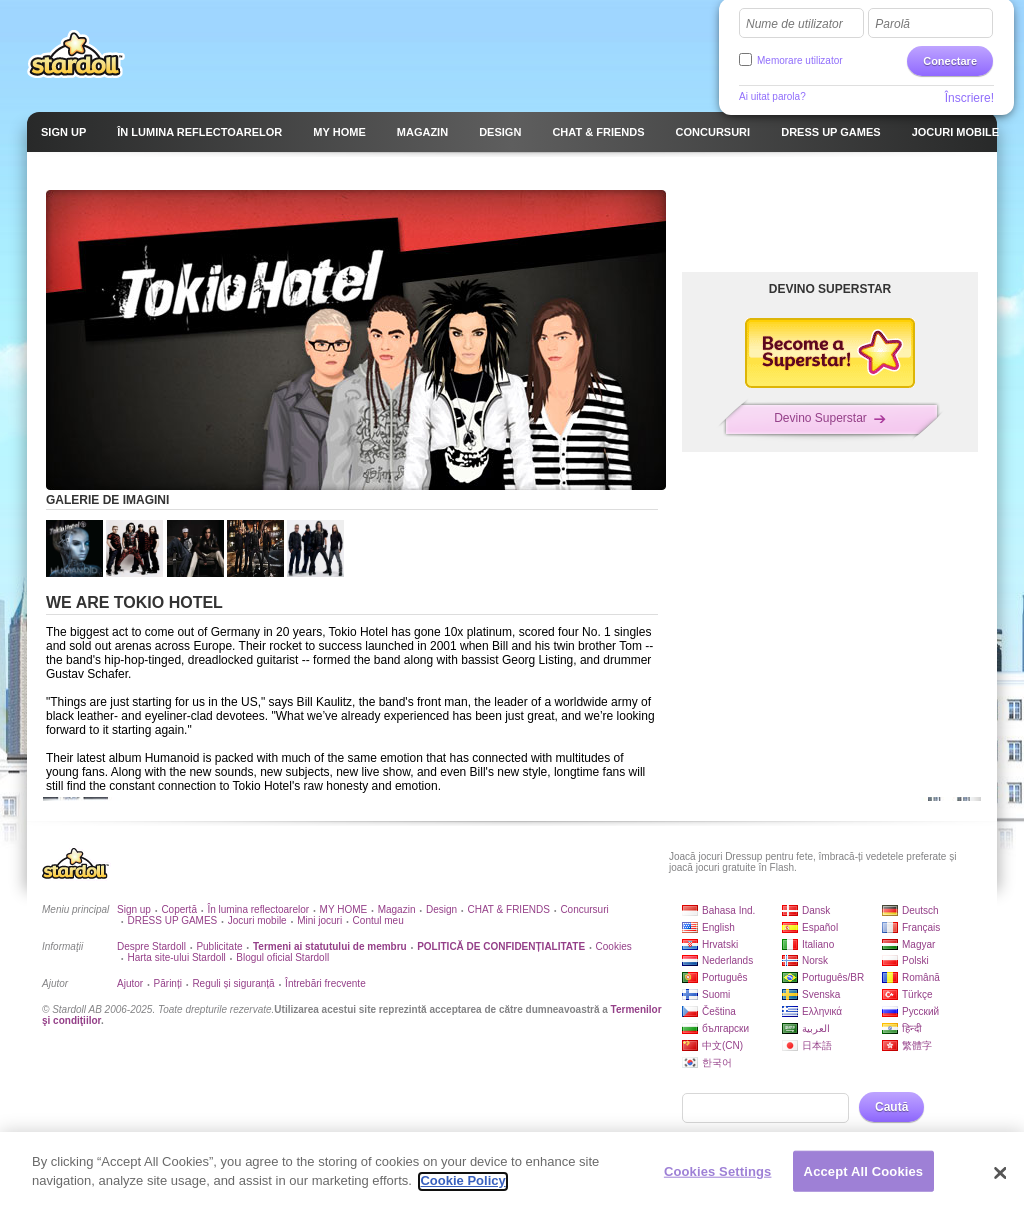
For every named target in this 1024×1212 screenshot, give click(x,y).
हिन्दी (912, 1028)
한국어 (717, 1062)
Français (921, 927)
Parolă (892, 24)
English (718, 927)
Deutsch (920, 910)
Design (441, 909)
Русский (920, 1011)
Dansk (816, 910)
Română (921, 977)
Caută (891, 1107)
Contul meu (378, 920)
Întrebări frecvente (325, 983)
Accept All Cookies (864, 1178)
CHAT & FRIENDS (509, 909)
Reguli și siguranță (233, 983)
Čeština (719, 1011)
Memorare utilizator (800, 60)
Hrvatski (720, 944)
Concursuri (584, 909)
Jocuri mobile (257, 920)
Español (820, 927)
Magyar (918, 944)
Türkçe (917, 994)
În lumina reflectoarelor (258, 909)
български (725, 1028)
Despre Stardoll (151, 946)
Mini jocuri (319, 920)
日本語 (817, 1045)
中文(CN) (722, 1045)
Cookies (614, 946)
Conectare (950, 61)
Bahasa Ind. (728, 910)
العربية (816, 1028)
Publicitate (219, 946)
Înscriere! (969, 98)
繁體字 (917, 1045)
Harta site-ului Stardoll (176, 957)
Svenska (821, 994)
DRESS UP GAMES (172, 920)
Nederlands (727, 960)
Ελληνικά (822, 1011)
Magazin (397, 909)
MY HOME (344, 909)
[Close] (1000, 1180)
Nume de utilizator (794, 24)
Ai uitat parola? (772, 96)
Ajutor (130, 983)
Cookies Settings (718, 1178)
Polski (915, 960)
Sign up (134, 909)
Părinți (168, 983)
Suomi (716, 994)
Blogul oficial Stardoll (282, 957)
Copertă (179, 909)
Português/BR (833, 977)
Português (725, 977)
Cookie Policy (462, 1188)
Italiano (818, 944)
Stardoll (76, 54)
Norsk (815, 960)
